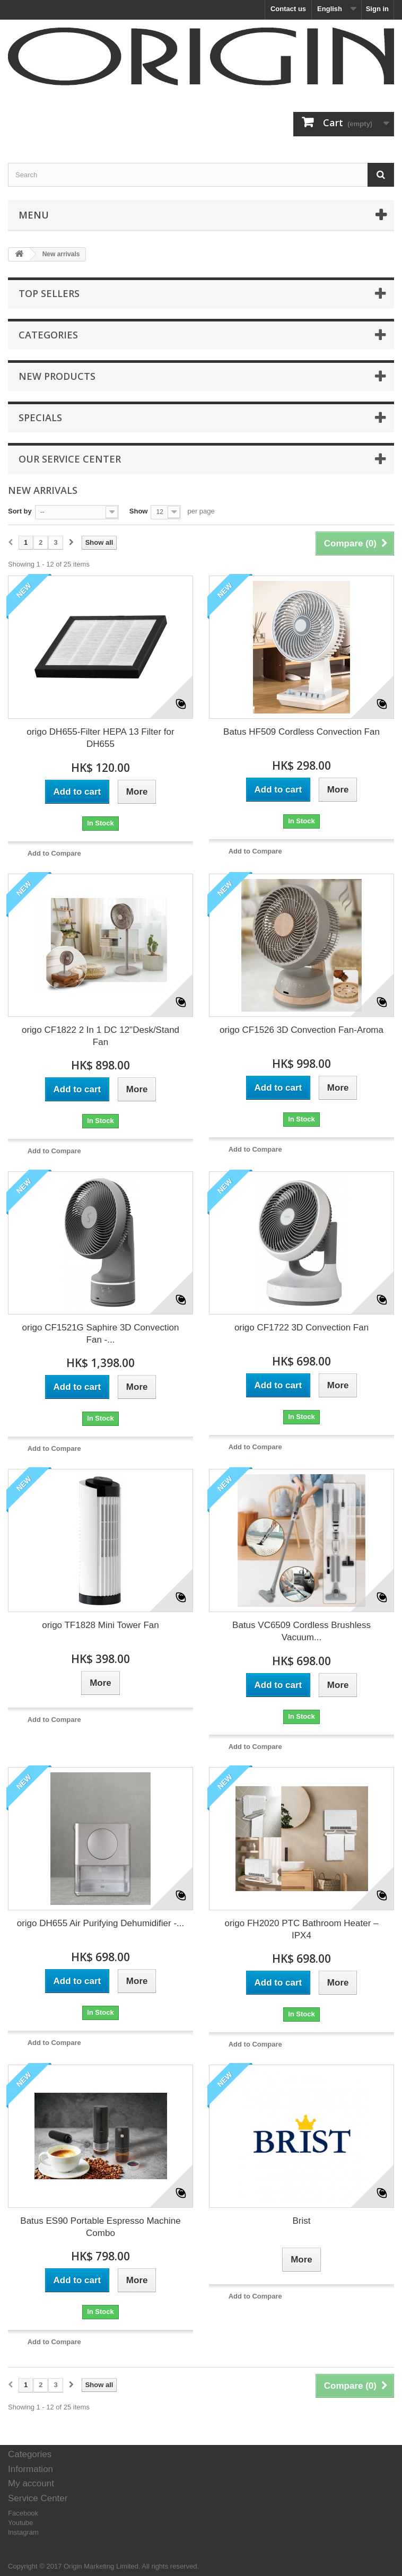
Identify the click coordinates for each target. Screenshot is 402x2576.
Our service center (70, 458)
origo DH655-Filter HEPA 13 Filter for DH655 (100, 738)
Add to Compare (54, 853)
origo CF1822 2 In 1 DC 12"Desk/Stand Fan (100, 1036)
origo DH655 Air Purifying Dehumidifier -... (101, 1923)
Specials (40, 417)
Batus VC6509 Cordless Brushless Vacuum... (301, 1631)
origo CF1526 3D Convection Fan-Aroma (301, 1030)
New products (57, 376)
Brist (302, 2221)
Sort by (20, 511)
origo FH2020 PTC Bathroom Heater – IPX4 (301, 1929)
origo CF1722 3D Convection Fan (301, 1327)
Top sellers (49, 293)
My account (31, 2483)
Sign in (377, 9)
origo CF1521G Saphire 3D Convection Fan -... (100, 1333)
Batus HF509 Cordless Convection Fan (301, 732)
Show (138, 511)
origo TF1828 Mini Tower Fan (100, 1625)
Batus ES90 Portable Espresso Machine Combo (100, 2227)
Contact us (288, 9)
